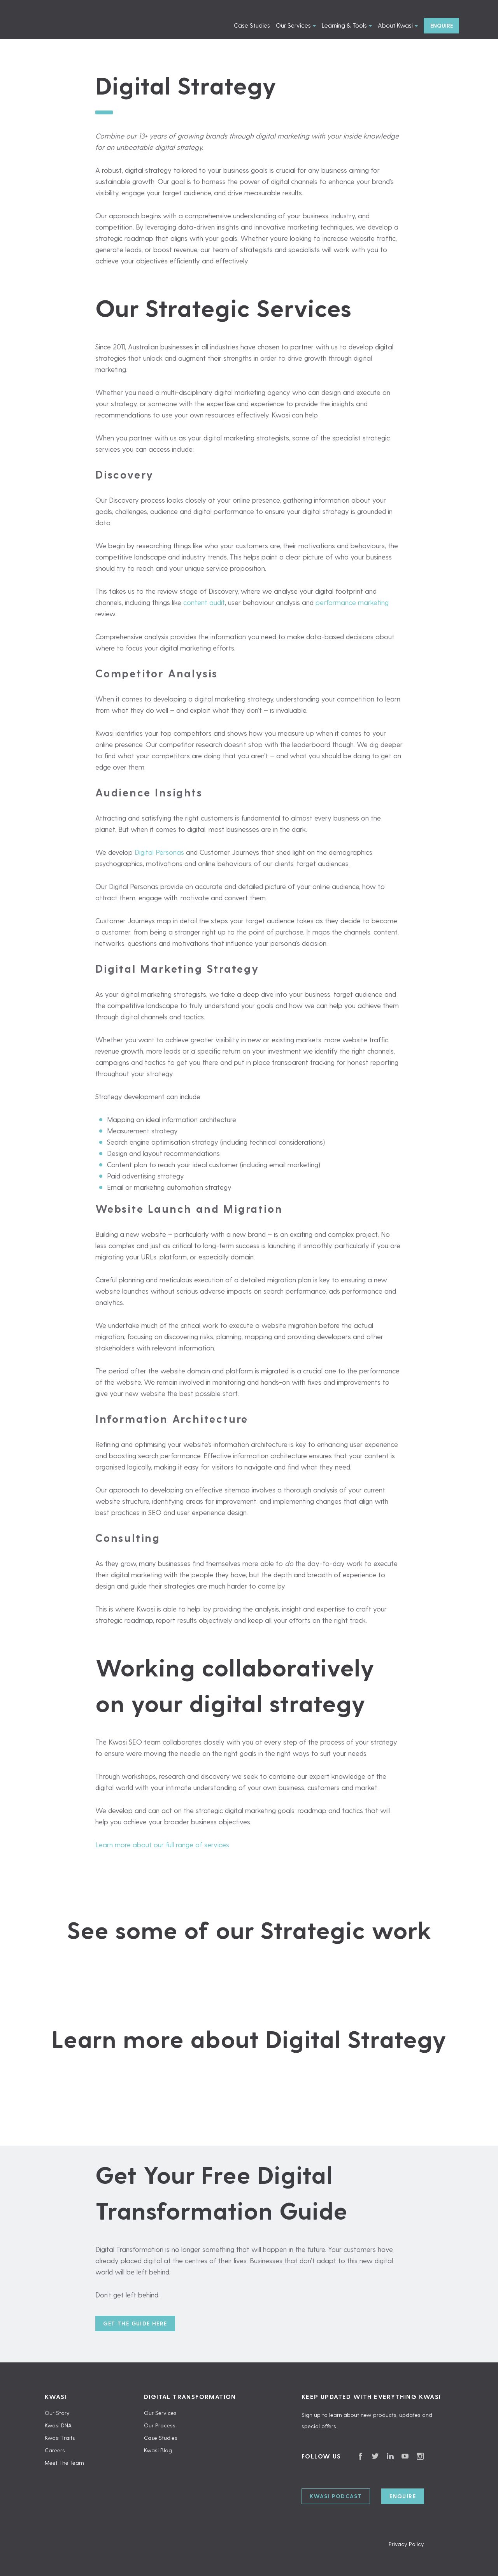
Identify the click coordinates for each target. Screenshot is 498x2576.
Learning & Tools (344, 25)
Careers (55, 2450)
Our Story (57, 2412)
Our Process (159, 2425)
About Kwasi (395, 25)
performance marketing (352, 602)
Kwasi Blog (158, 2450)
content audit (204, 602)
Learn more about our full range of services (162, 1844)
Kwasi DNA (58, 2425)
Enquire (441, 25)
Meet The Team (64, 2462)
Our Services (293, 25)
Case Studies (252, 25)
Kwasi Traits (60, 2437)
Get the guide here (135, 2323)
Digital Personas (159, 852)
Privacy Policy (406, 2544)
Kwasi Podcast (336, 2496)
